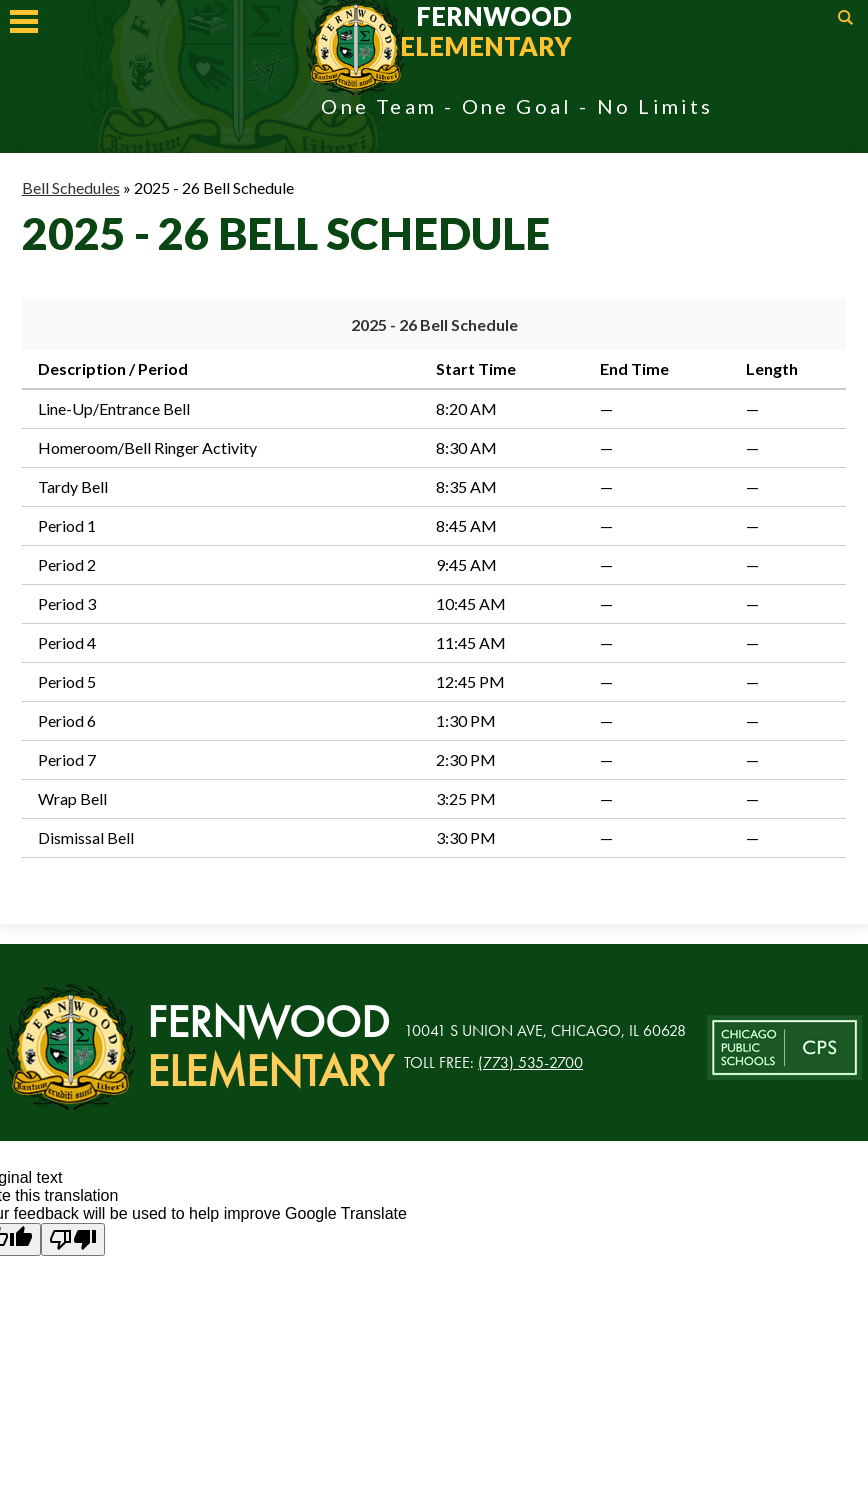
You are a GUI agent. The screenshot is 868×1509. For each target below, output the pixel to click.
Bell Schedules (71, 187)
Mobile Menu (24, 21)
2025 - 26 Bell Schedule (434, 324)
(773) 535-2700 (530, 1062)
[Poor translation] (73, 1239)
